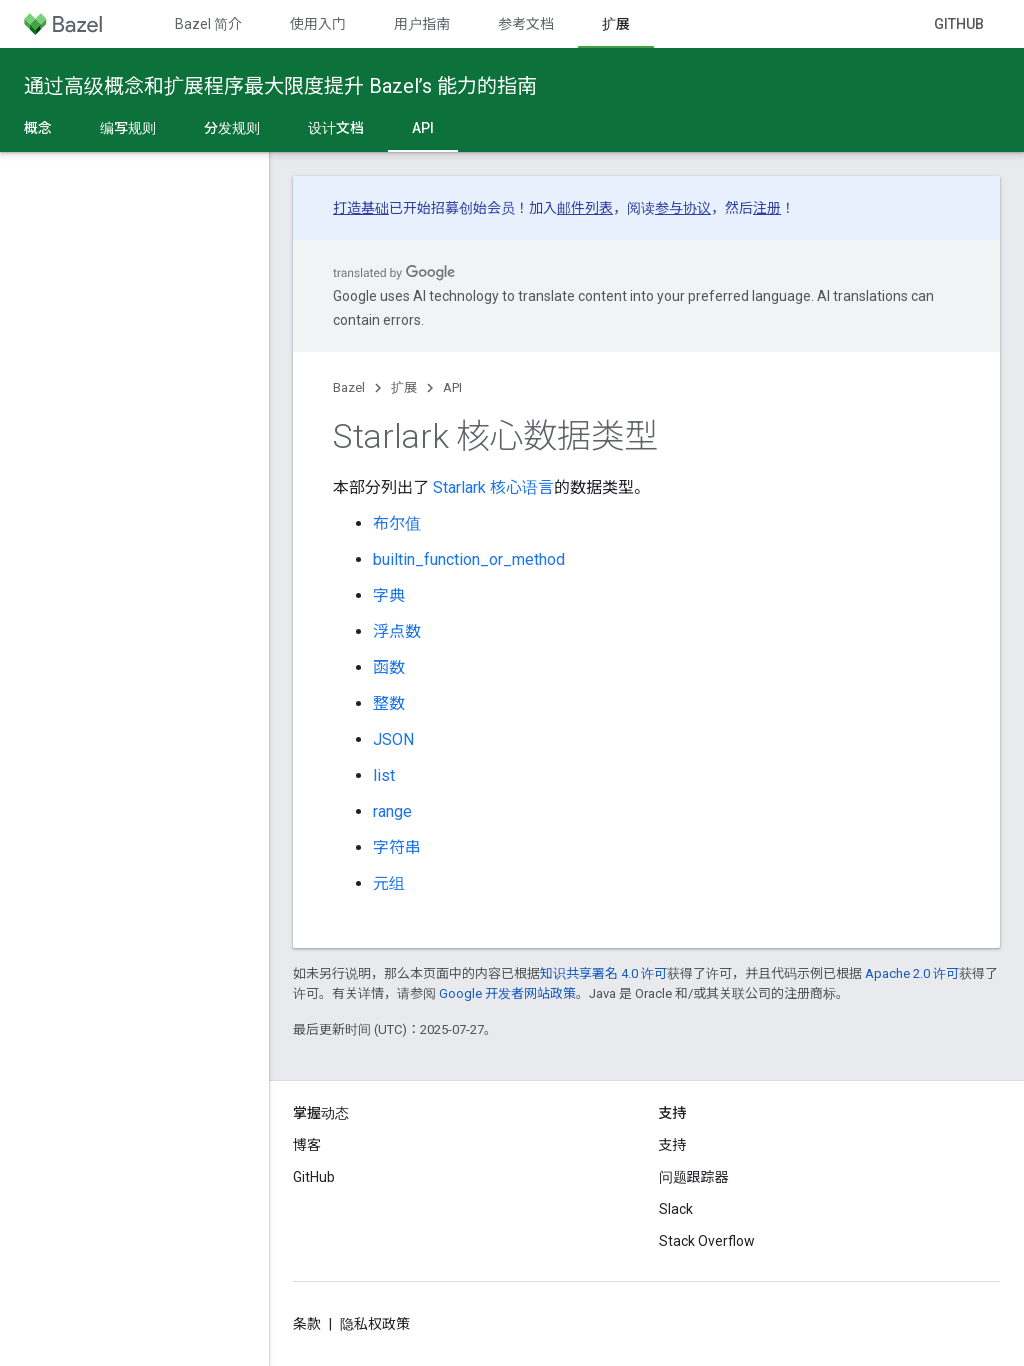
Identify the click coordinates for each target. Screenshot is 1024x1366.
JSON (393, 739)
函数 (389, 667)
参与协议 (683, 208)
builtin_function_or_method (469, 559)
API (452, 387)
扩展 (404, 387)
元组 (389, 883)
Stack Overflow (707, 1241)
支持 (673, 1145)
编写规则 (128, 128)
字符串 (397, 847)
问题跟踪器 (694, 1177)
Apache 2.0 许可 (912, 973)
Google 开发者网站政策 (507, 993)
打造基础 (361, 208)
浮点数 (397, 631)
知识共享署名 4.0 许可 (603, 973)
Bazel (349, 387)
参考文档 (526, 24)
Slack (676, 1209)
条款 (307, 1324)
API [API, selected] (423, 128)
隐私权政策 (375, 1324)
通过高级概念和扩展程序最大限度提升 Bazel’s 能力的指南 (280, 86)
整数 (389, 703)
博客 (307, 1145)
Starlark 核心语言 (493, 487)
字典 (389, 595)
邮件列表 (585, 208)
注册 (767, 208)
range (392, 811)
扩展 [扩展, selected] (616, 24)
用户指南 (422, 24)
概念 (38, 128)
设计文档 (336, 128)
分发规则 (232, 128)
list (384, 775)
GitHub (959, 24)
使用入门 (318, 24)
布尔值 (397, 523)
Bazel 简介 (208, 24)
